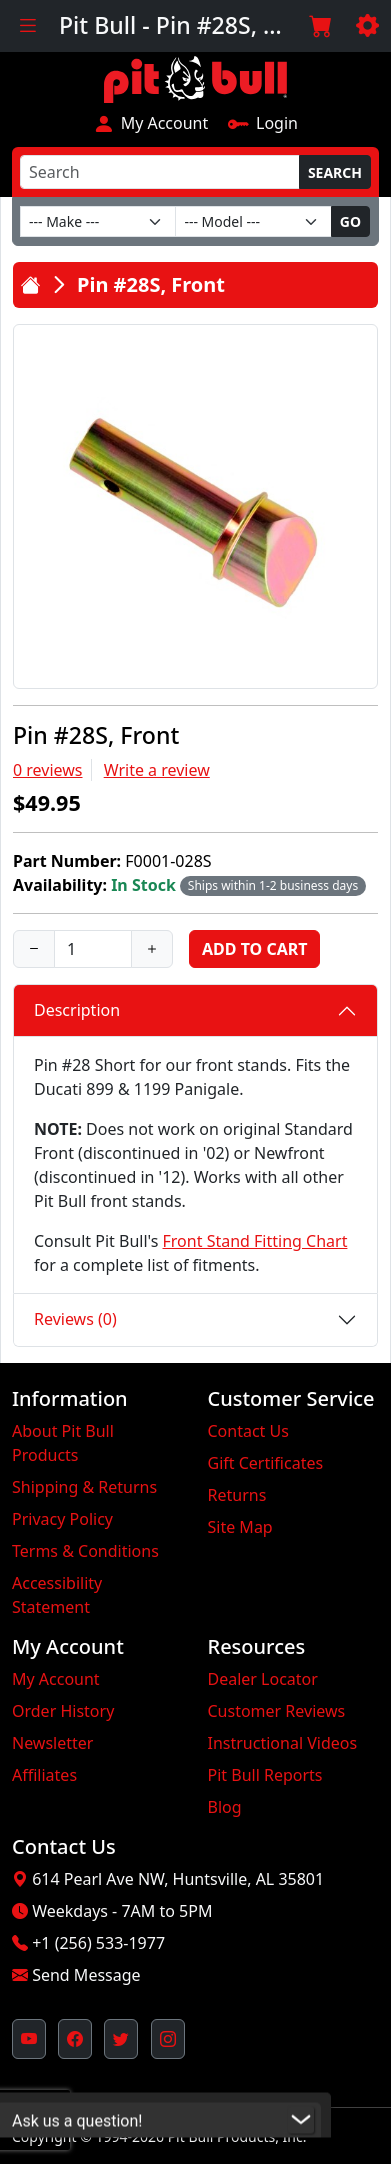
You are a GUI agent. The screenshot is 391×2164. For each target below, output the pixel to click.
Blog (225, 1807)
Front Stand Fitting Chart (255, 1241)
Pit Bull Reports (265, 1775)
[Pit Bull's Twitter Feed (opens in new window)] (121, 2039)
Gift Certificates (266, 1463)
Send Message (86, 1975)
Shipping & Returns (84, 1487)
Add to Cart (254, 949)
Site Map (240, 1527)
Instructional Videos (283, 1743)
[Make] (98, 221)
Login (262, 123)
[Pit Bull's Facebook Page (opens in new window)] (75, 2039)
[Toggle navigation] (27, 26)
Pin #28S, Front (151, 284)
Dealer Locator (263, 1679)
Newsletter (52, 1743)
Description (77, 1010)
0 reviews (48, 770)
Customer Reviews (277, 1711)
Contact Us (248, 1431)
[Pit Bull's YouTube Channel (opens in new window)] (29, 2039)
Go (350, 221)
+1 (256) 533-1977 (98, 1943)
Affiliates (44, 1775)
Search (335, 172)
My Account (150, 123)
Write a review (157, 770)
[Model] (253, 221)
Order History (63, 1711)
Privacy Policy (62, 1519)
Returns (237, 1495)
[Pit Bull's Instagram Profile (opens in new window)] (168, 2039)
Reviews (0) (75, 1319)
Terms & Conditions (85, 1551)
